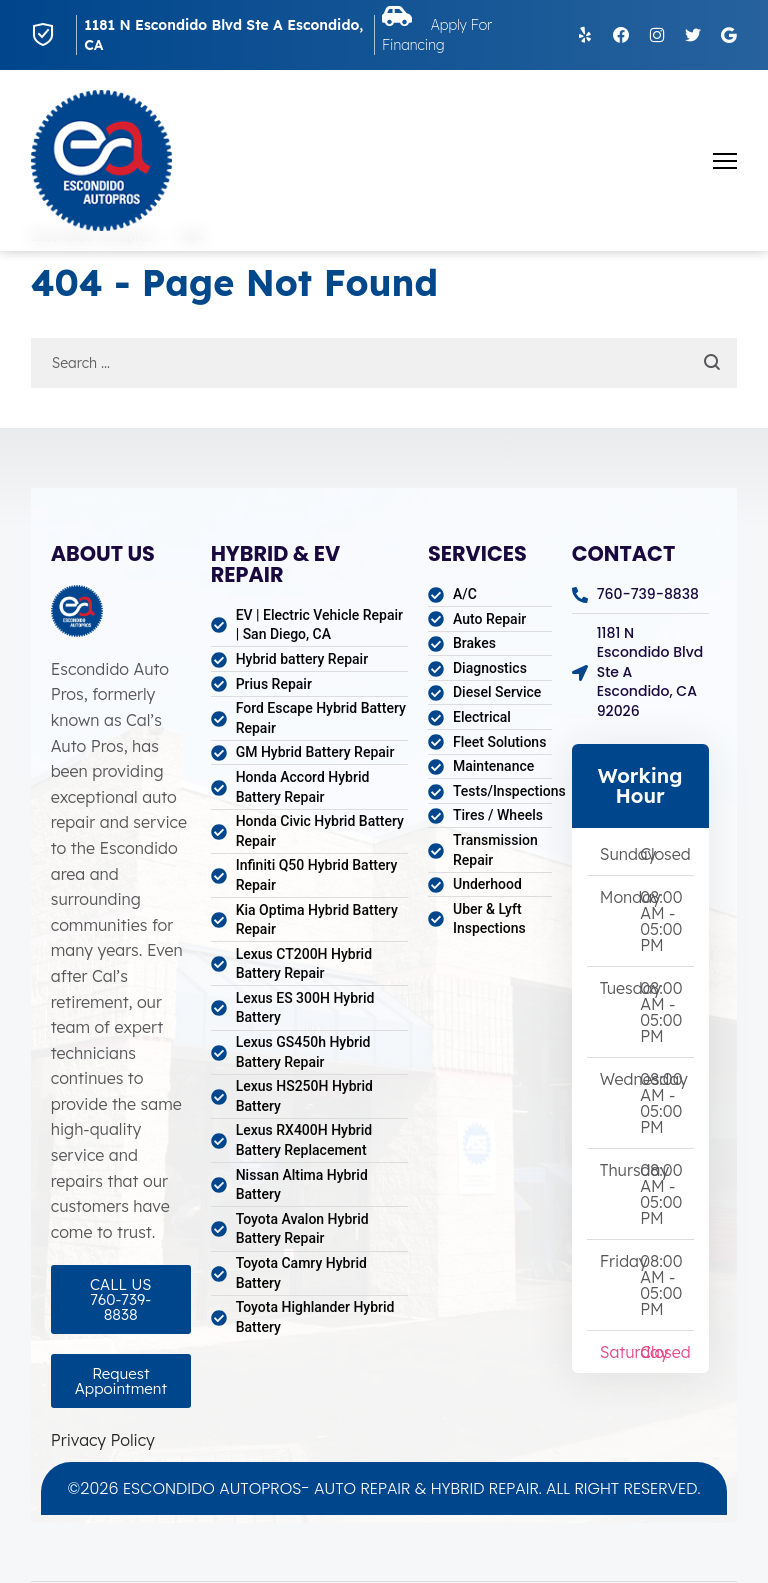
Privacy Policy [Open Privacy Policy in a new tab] (103, 1440)
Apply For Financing (449, 35)
